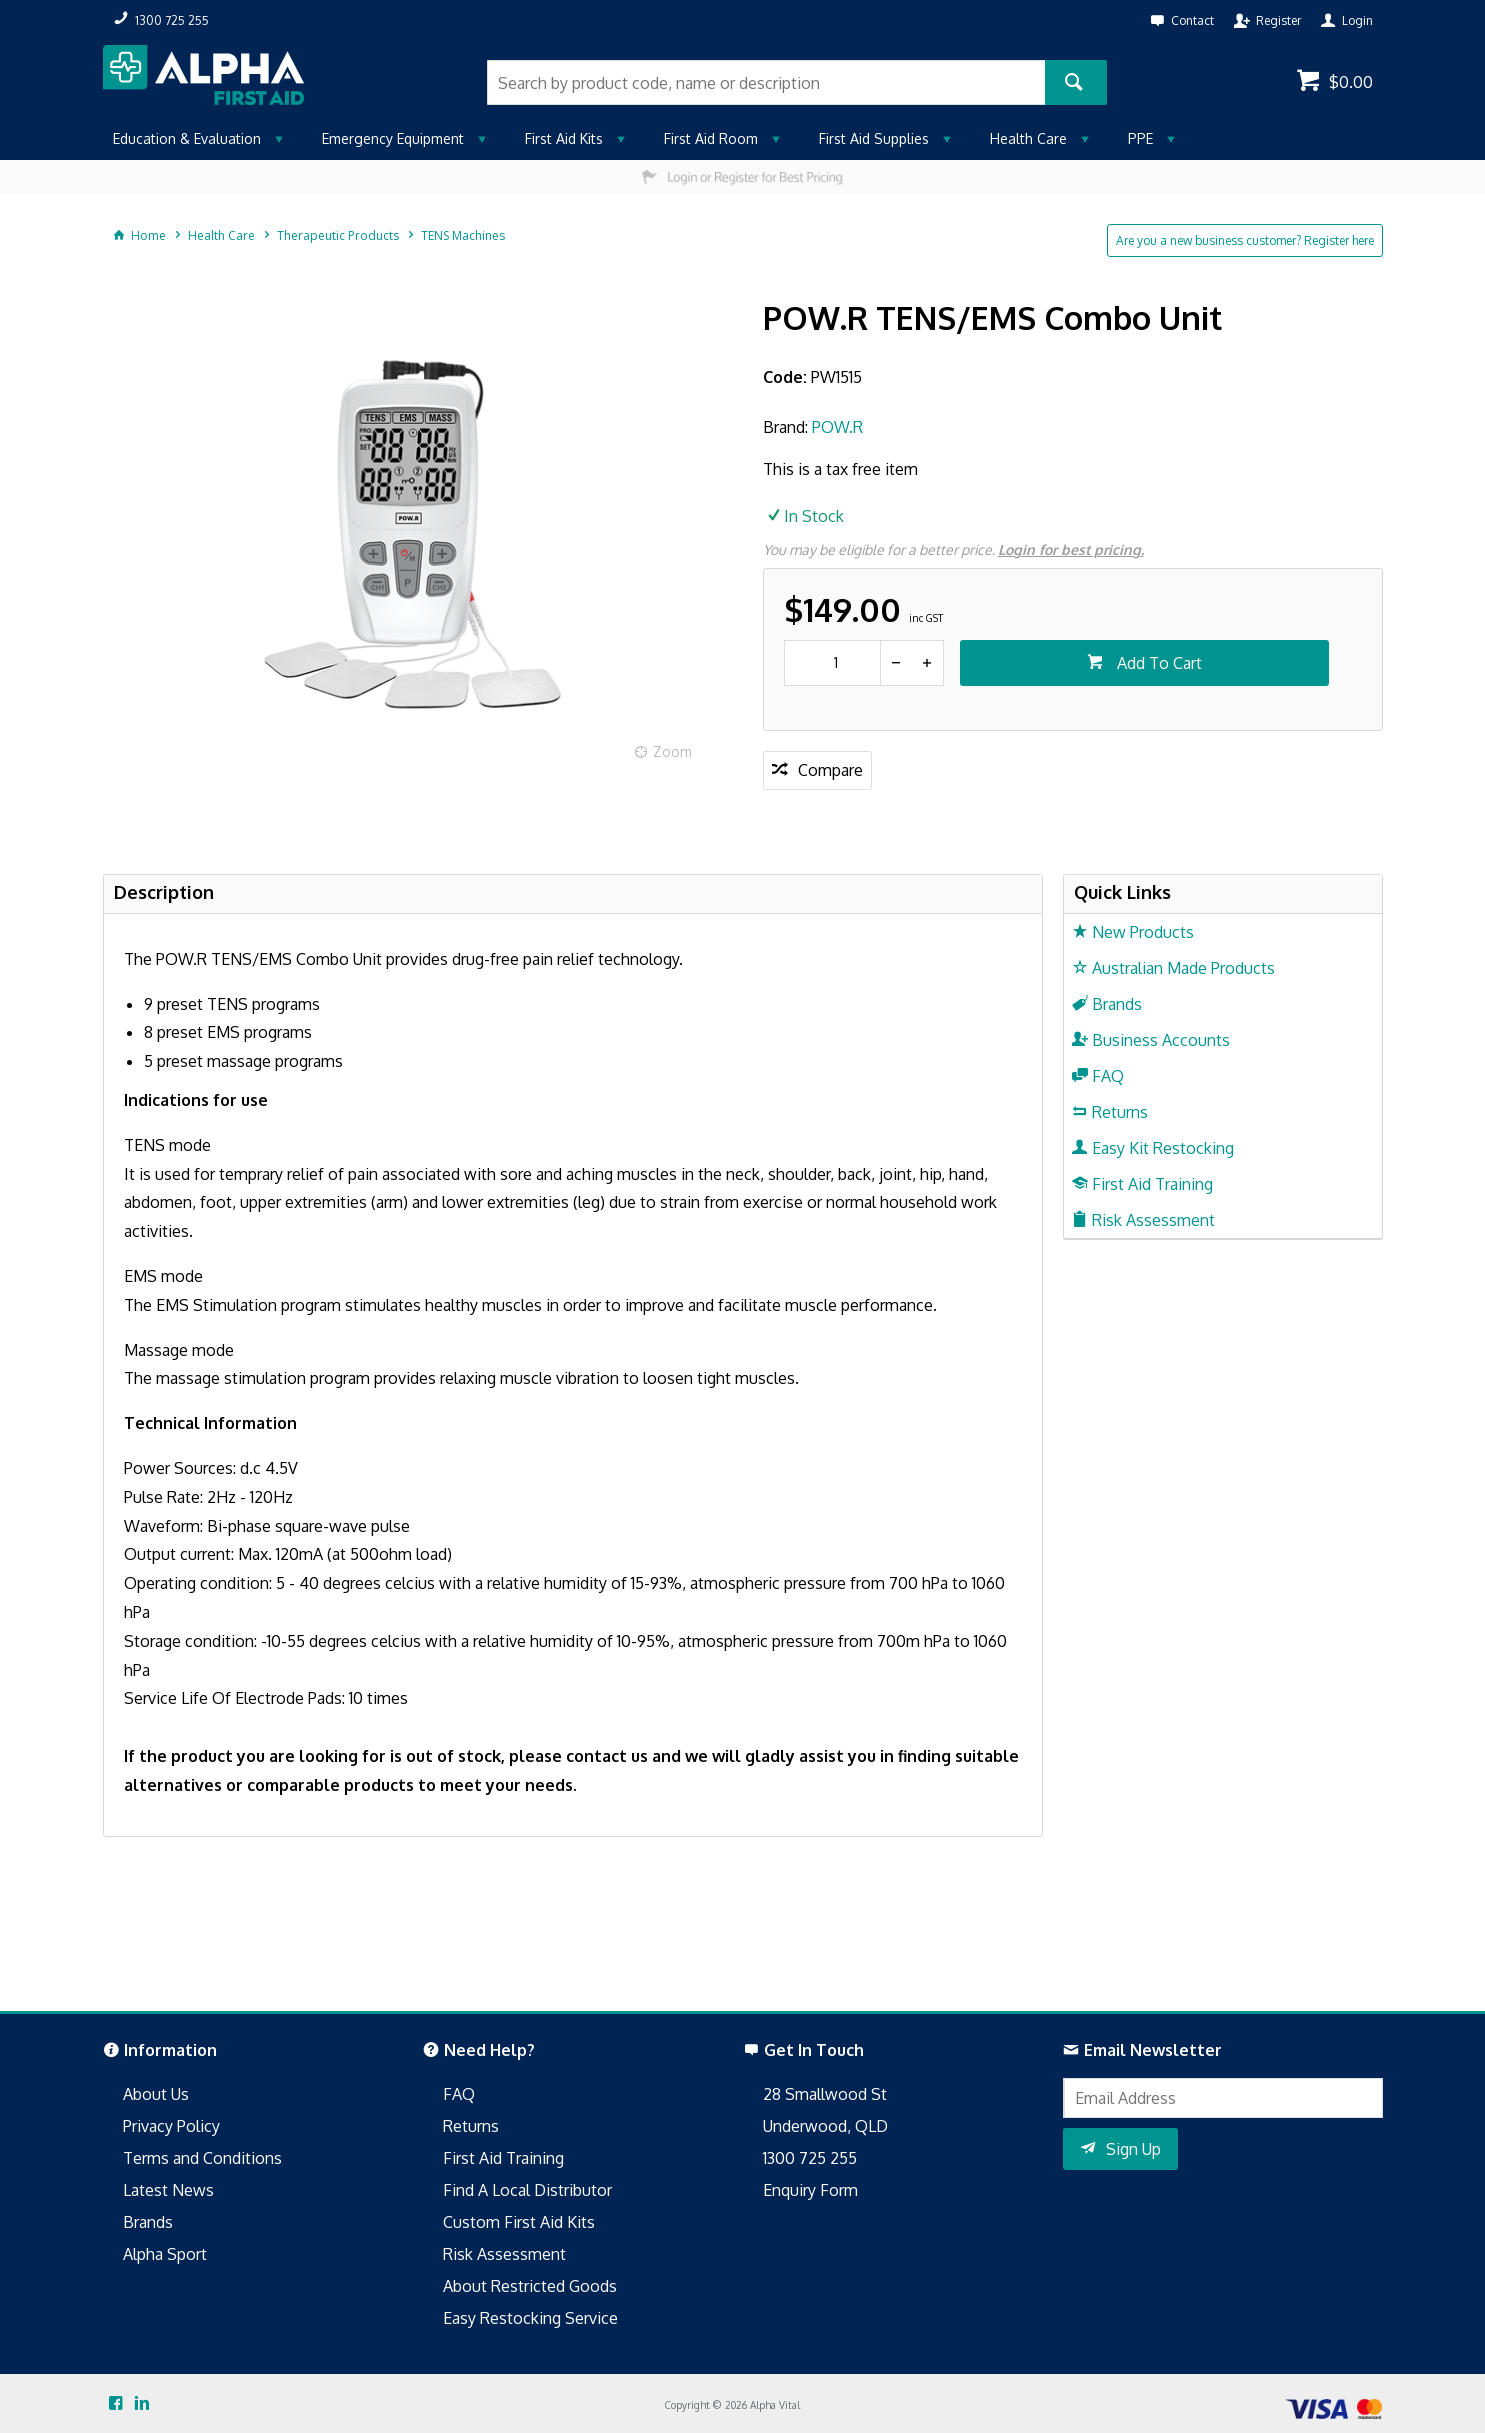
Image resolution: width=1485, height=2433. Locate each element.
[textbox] (766, 82)
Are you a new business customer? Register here (1245, 240)
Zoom (672, 751)
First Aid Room (711, 138)
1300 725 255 (810, 2158)
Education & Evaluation (187, 138)
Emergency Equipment (393, 138)
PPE (1140, 138)
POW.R (837, 427)
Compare (830, 770)
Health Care (1028, 138)
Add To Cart (1157, 663)
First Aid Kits (564, 138)
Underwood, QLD (825, 2126)
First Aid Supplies (874, 138)
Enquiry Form (810, 2190)
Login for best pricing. (1071, 549)
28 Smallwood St (825, 2094)
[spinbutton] (832, 663)
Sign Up (1133, 2149)
